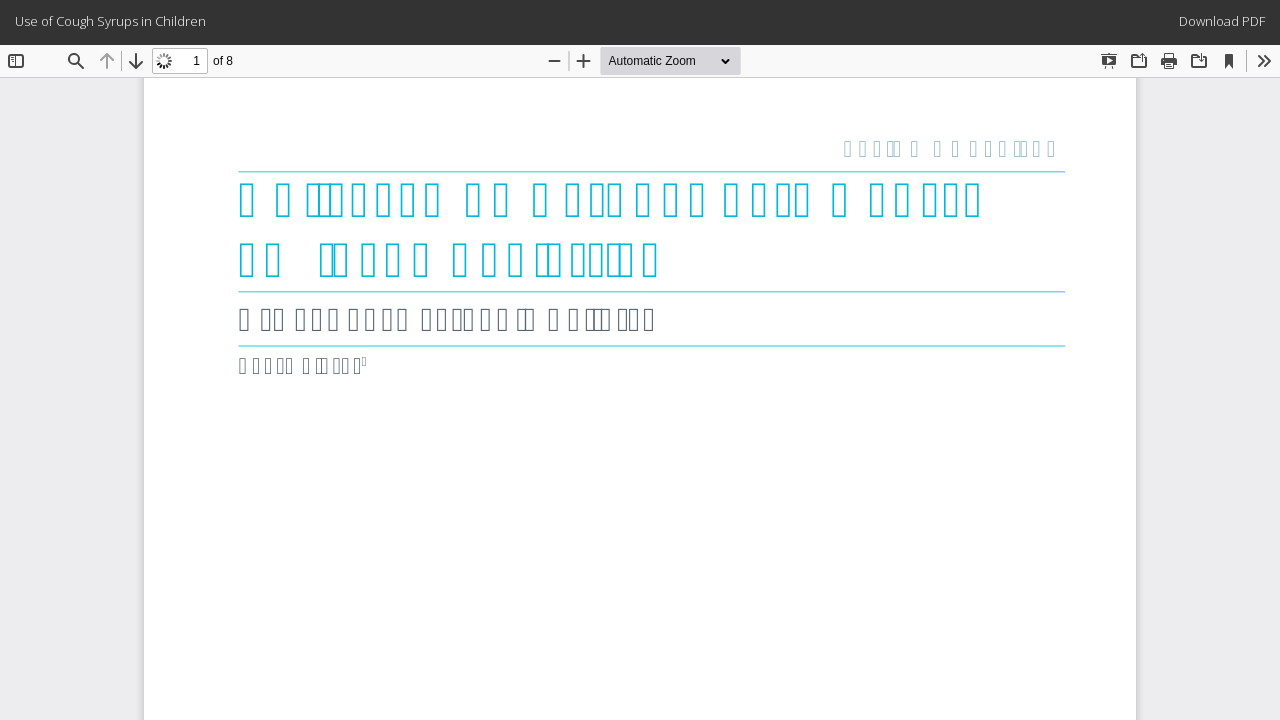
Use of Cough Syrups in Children (110, 21)
